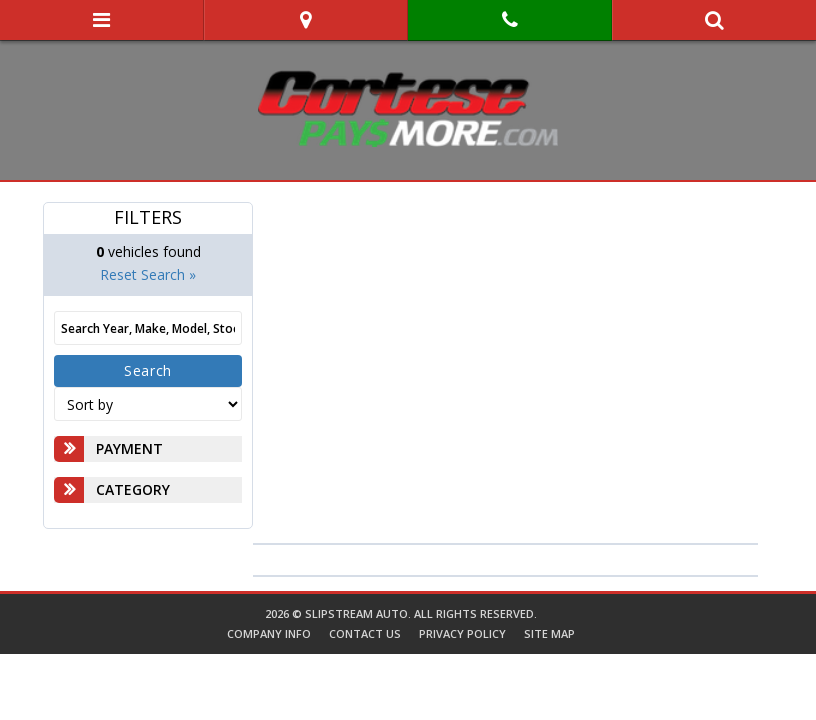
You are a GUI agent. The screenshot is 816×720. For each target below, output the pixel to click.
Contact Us (365, 633)
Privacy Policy (462, 633)
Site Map (549, 633)
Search (148, 370)
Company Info (269, 633)
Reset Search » (148, 274)
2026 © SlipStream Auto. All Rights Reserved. (401, 613)
